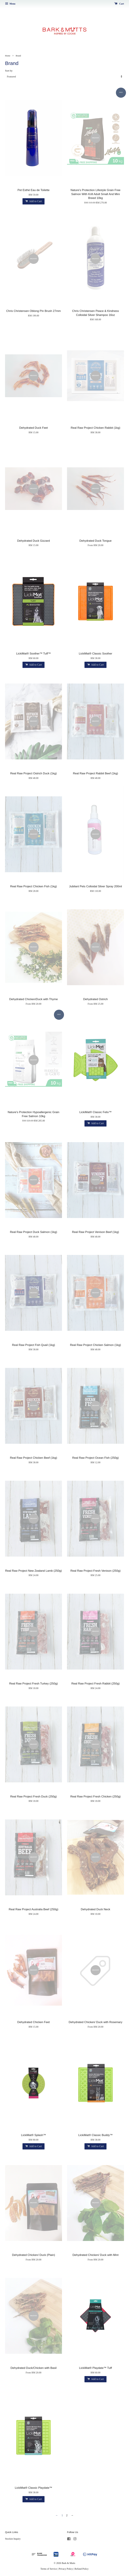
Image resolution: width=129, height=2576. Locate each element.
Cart (119, 4)
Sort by (9, 70)
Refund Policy (82, 2568)
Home (7, 56)
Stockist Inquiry (13, 2538)
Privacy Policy (66, 2568)
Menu (10, 4)
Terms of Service (48, 2568)
